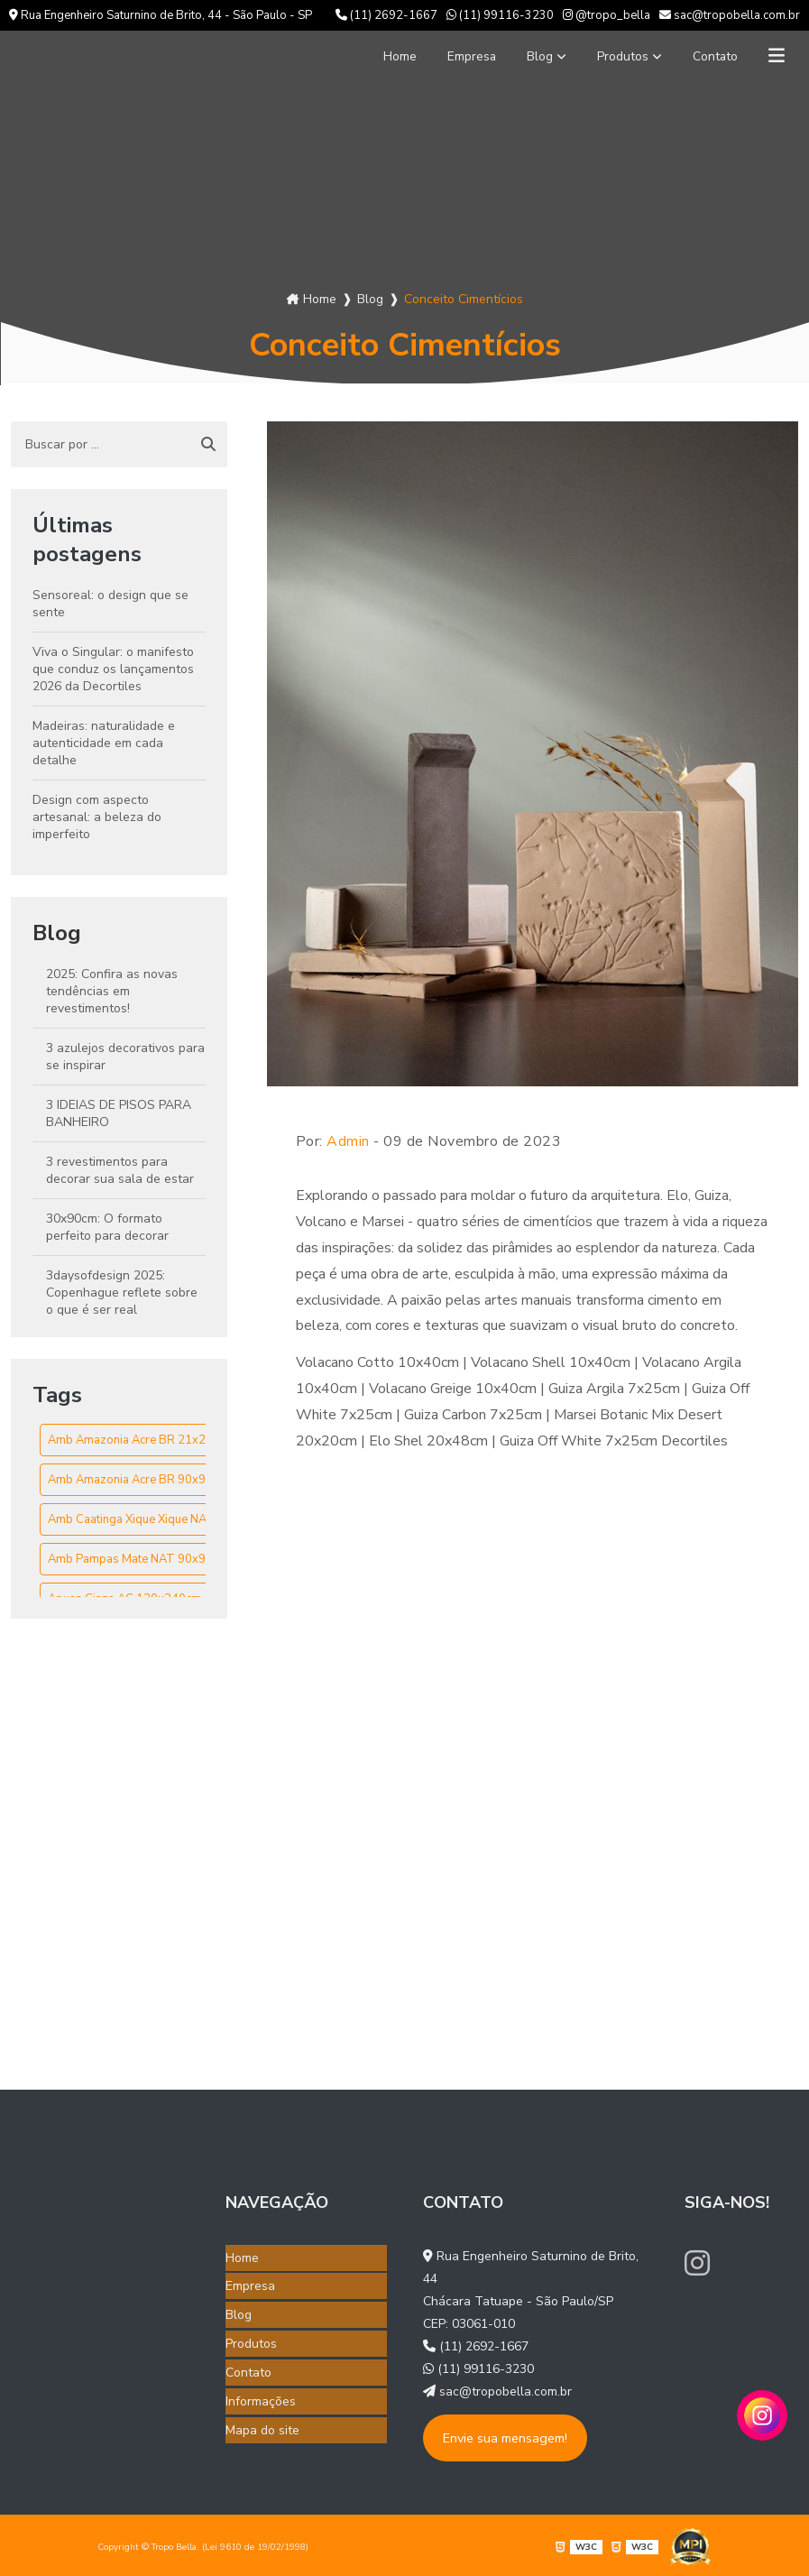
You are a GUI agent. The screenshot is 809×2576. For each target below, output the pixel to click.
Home (368, 56)
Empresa (446, 56)
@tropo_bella (606, 15)
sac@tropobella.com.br (729, 15)
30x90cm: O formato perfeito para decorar (107, 1227)
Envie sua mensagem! (505, 2437)
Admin (348, 1141)
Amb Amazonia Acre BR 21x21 (130, 1440)
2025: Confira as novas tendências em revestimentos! (112, 991)
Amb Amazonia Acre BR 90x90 (130, 1480)
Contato (709, 56)
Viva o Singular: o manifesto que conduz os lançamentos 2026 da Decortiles (113, 669)
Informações (260, 2388)
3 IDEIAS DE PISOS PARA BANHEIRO (118, 1113)
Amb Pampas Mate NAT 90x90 (130, 1559)
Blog (520, 56)
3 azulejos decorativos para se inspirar (125, 1056)
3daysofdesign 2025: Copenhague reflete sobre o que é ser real (122, 1292)
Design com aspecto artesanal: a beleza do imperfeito (96, 817)
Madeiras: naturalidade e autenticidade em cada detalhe (103, 743)
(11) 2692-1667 (386, 15)
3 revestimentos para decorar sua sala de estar (120, 1170)
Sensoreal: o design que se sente (110, 603)
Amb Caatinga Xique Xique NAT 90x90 (150, 1519)
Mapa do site (262, 2415)
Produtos (609, 56)
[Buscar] (208, 444)
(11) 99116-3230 (500, 15)
